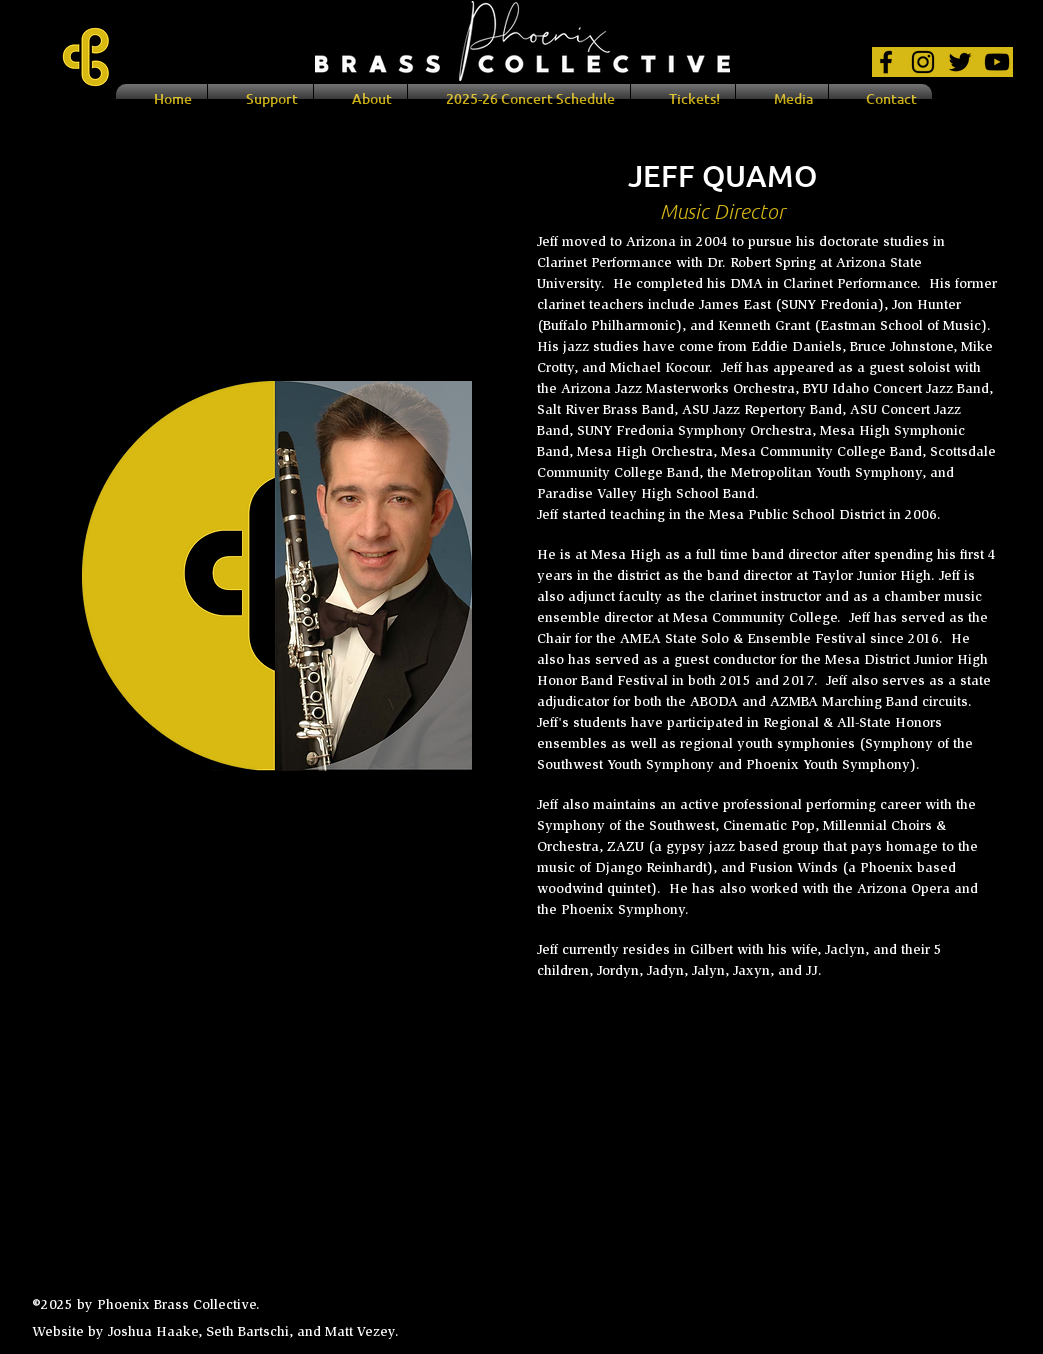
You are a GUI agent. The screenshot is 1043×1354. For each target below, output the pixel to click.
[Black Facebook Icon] (886, 62)
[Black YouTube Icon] (997, 62)
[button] (360, 99)
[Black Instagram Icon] (923, 62)
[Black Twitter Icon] (960, 62)
